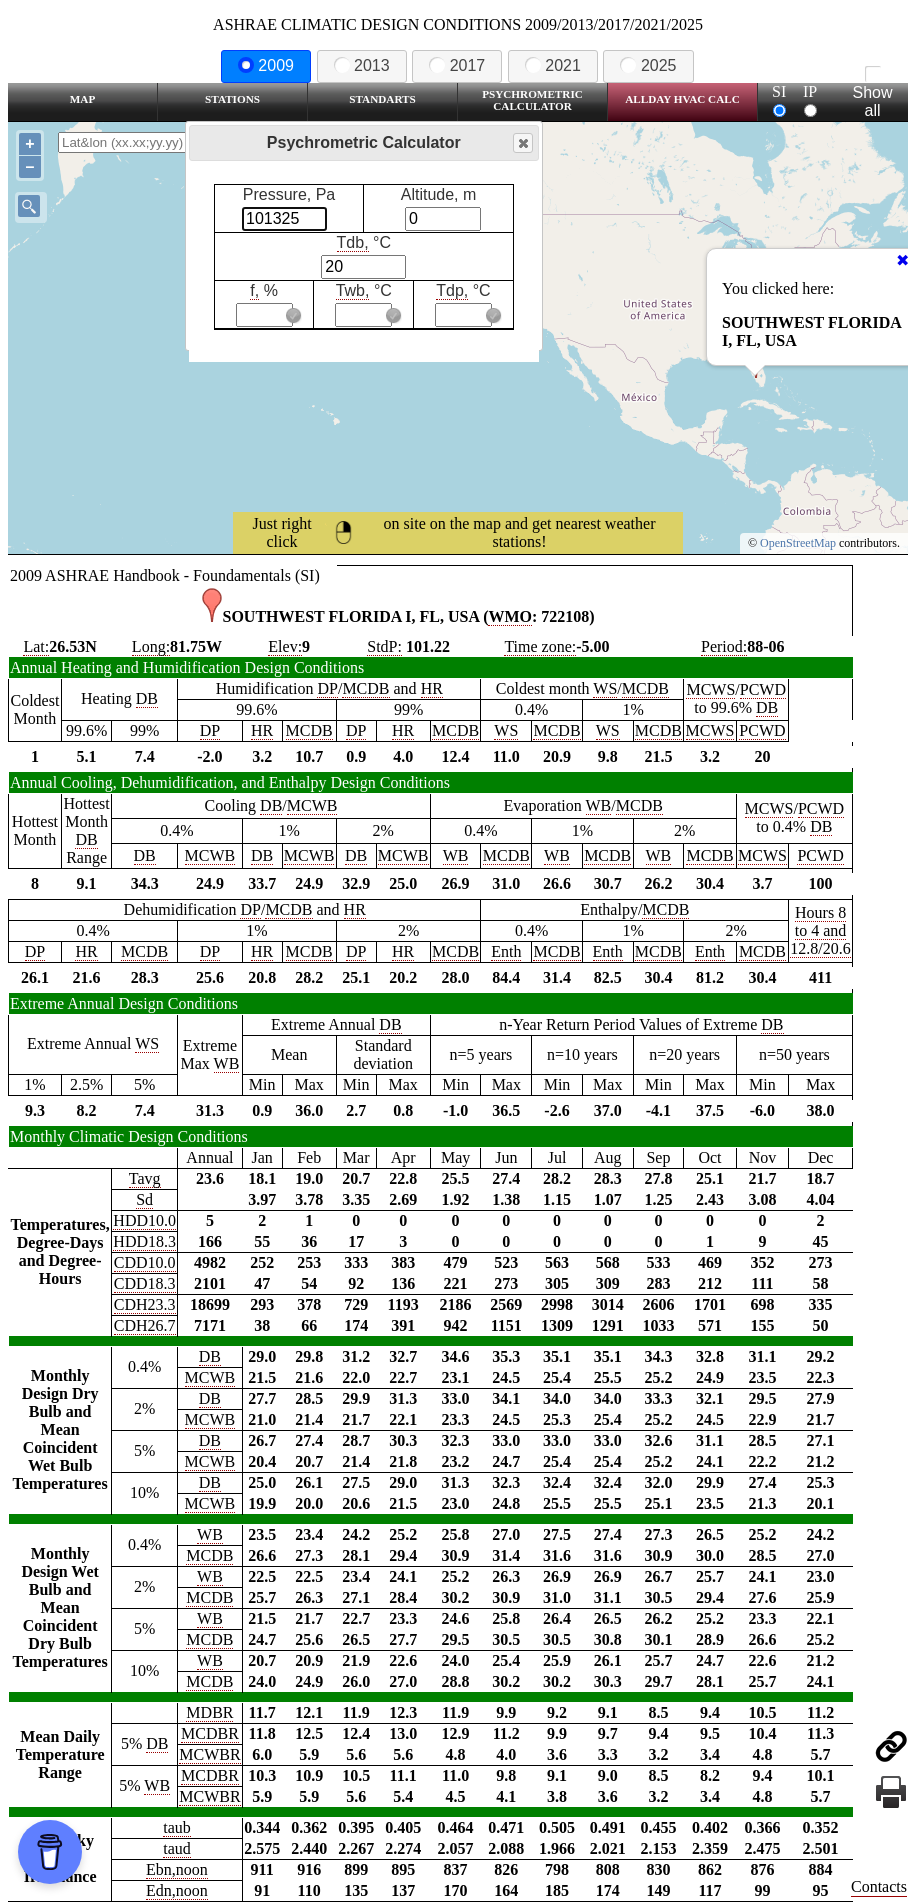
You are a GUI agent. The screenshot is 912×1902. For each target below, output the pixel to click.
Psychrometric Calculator (532, 100)
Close (522, 143)
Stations (232, 99)
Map (82, 99)
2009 (266, 65)
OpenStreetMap (798, 543)
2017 (457, 65)
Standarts (382, 99)
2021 (553, 65)
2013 (362, 65)
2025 (648, 65)
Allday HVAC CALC (682, 99)
